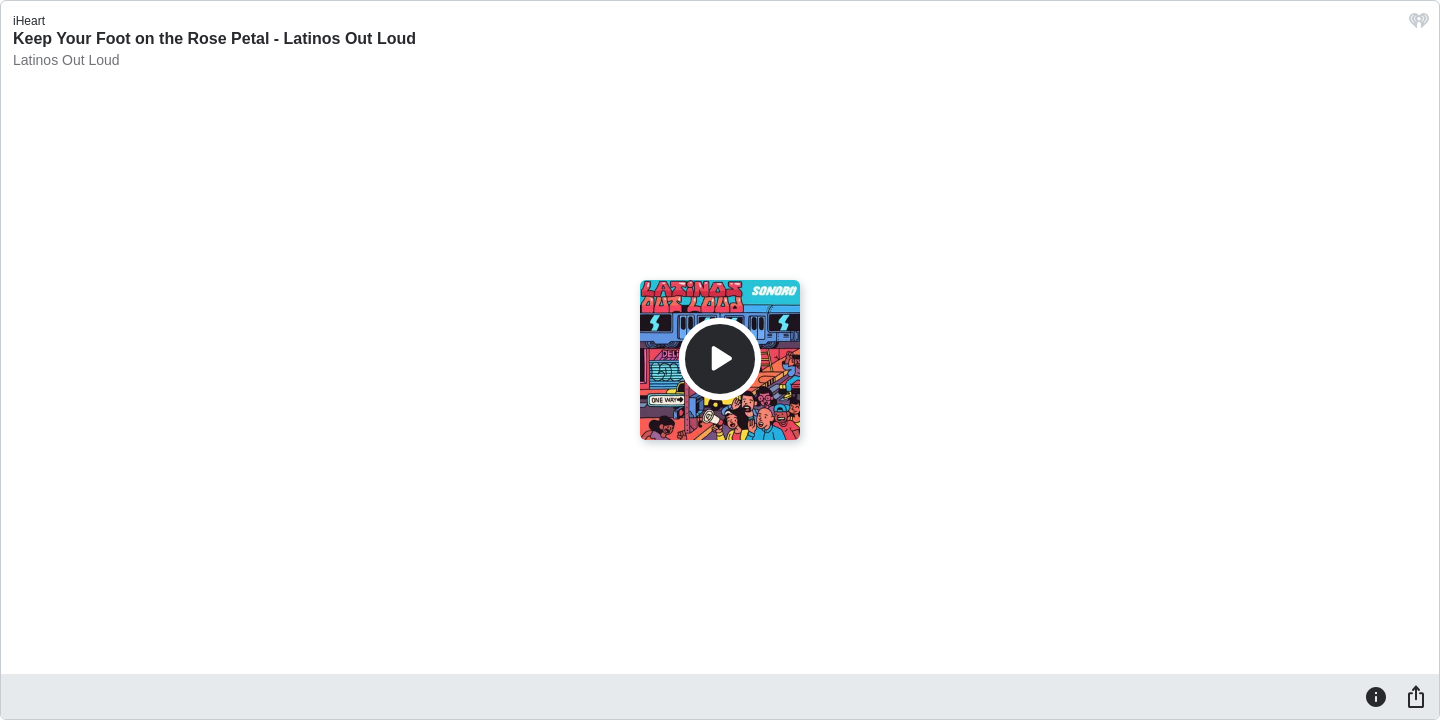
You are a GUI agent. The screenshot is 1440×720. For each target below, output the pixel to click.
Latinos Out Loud (66, 60)
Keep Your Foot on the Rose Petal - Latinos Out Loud (214, 38)
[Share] (1416, 696)
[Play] (720, 359)
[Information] (1376, 696)
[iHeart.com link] (1419, 25)
